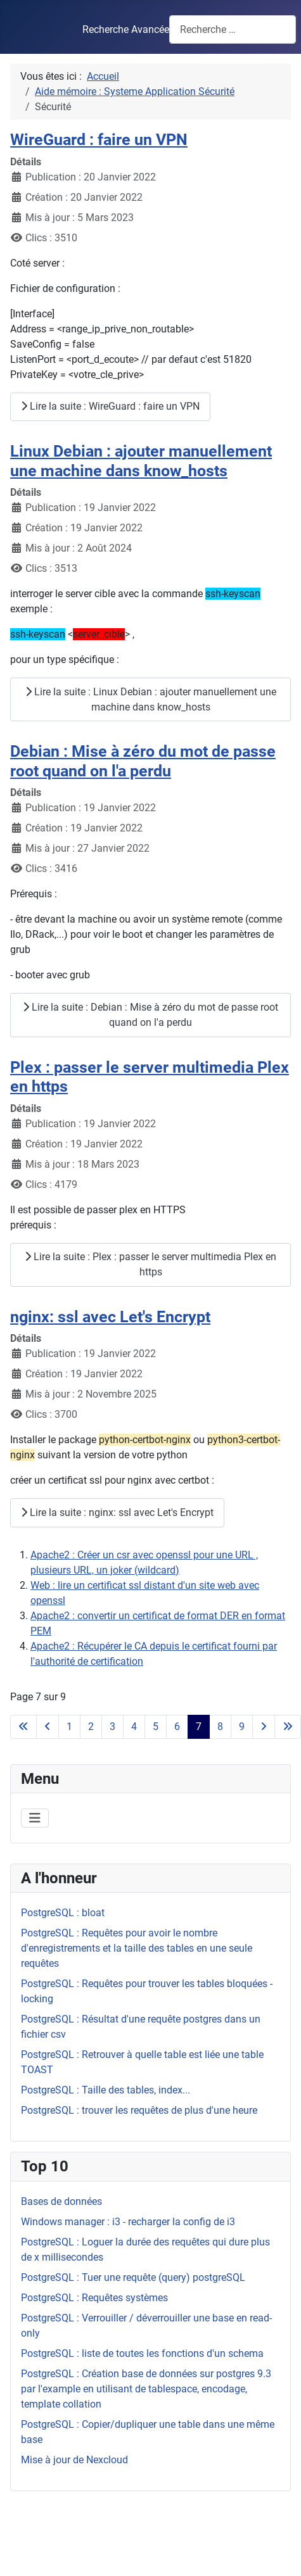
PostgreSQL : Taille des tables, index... (105, 2090)
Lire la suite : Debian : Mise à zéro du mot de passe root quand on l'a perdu (150, 1014)
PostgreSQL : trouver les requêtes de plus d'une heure (139, 2110)
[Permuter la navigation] (35, 1818)
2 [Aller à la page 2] (91, 1726)
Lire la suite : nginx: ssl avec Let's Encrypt (117, 1512)
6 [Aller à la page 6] (177, 1726)
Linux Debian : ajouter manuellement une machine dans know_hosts (141, 460)
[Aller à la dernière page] (287, 1727)
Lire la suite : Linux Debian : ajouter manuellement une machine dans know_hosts (150, 699)
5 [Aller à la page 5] (155, 1726)
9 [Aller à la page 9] (242, 1726)
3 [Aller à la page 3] (112, 1726)
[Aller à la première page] (23, 1727)
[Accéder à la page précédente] (47, 1727)
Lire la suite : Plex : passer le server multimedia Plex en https (150, 1264)
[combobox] (232, 29)
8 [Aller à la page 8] (220, 1726)
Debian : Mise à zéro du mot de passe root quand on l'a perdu (143, 761)
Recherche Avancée (125, 29)
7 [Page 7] (199, 1726)
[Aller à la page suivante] (263, 1727)
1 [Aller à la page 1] (69, 1726)
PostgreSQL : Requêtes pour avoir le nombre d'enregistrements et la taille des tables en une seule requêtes (136, 1948)
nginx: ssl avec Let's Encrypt (110, 1316)
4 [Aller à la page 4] (134, 1726)
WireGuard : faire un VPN (99, 139)
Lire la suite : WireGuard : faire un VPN (110, 406)
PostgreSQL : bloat (63, 1913)
